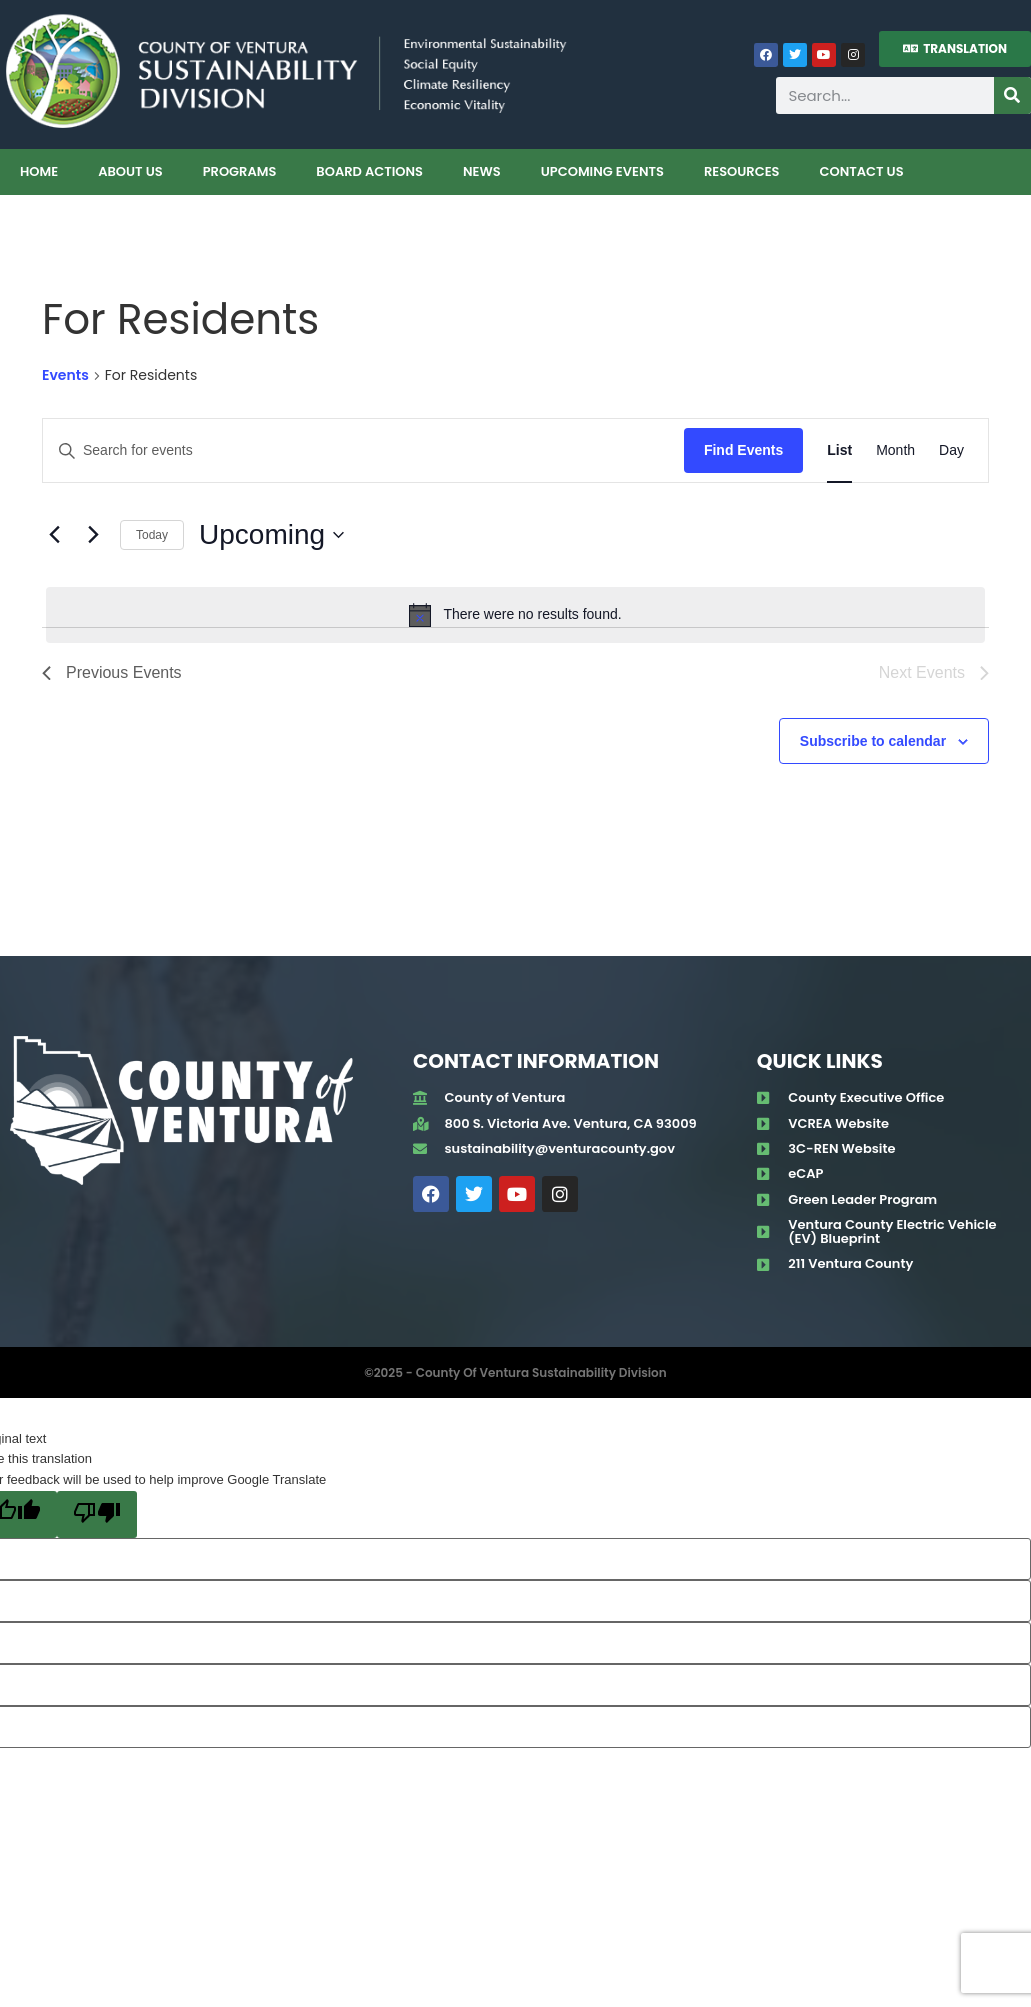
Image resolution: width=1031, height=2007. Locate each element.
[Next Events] (93, 535)
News (482, 171)
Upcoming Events (602, 171)
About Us (130, 171)
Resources (742, 171)
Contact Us (861, 171)
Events (65, 375)
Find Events (743, 450)
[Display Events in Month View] (895, 450)
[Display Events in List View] (839, 450)
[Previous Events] (54, 535)
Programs (240, 171)
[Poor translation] (97, 1514)
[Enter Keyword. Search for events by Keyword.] (363, 450)
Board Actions (369, 171)
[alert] (515, 615)
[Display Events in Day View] (951, 450)
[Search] (1012, 95)
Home (39, 171)
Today (152, 535)
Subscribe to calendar (873, 741)
